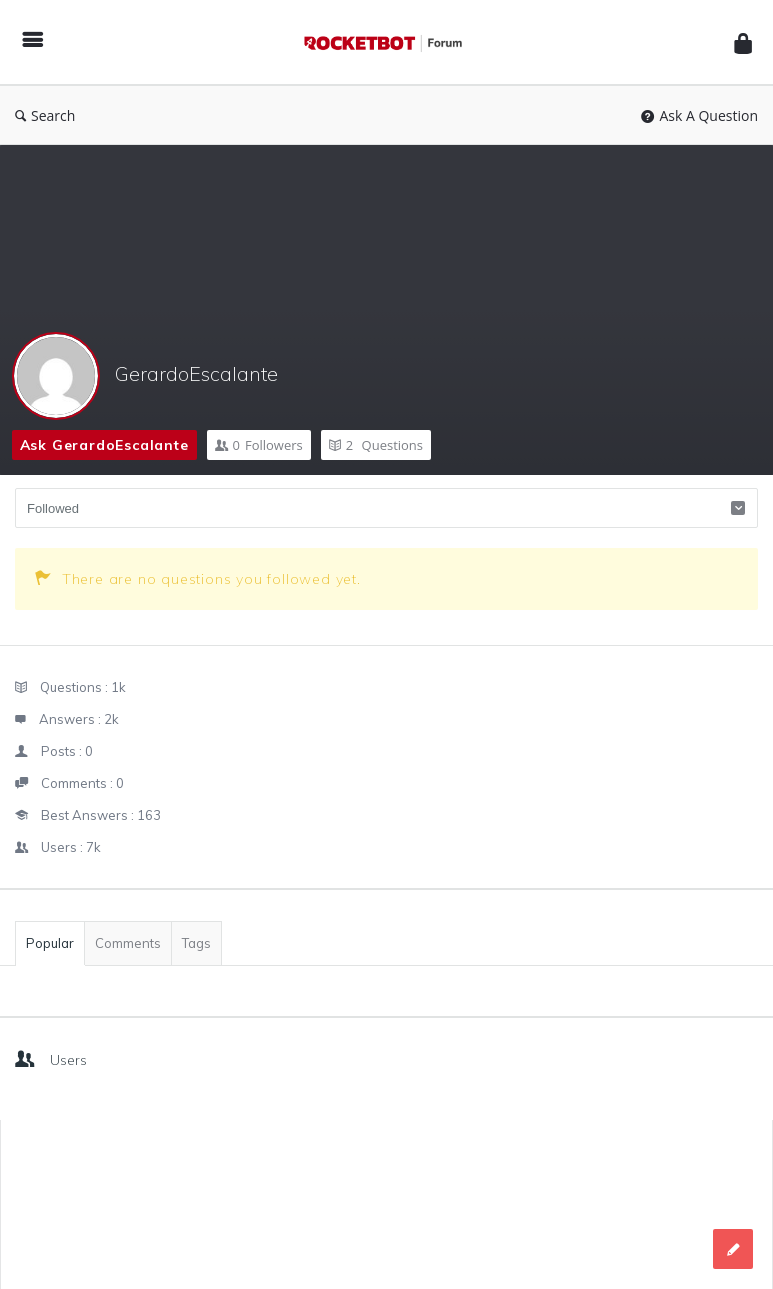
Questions (376, 445)
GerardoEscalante (196, 373)
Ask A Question (699, 115)
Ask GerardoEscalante (104, 445)
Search (45, 115)
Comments (128, 943)
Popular (50, 943)
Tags (196, 943)
